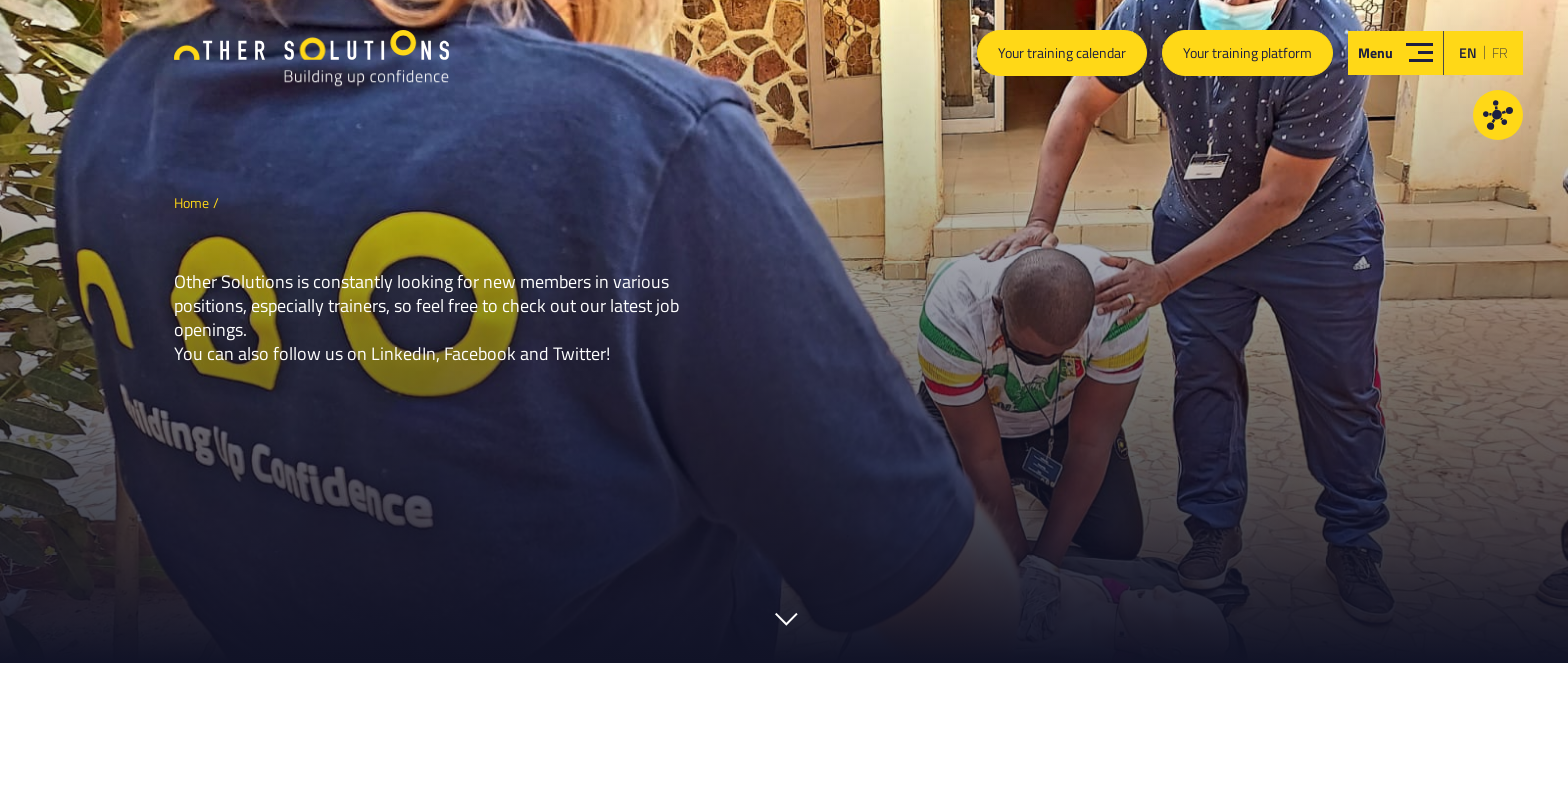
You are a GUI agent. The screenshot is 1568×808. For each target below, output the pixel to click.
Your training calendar (1062, 52)
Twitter (579, 353)
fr (1500, 52)
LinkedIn (403, 353)
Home (191, 202)
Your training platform (1247, 52)
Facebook (480, 353)
